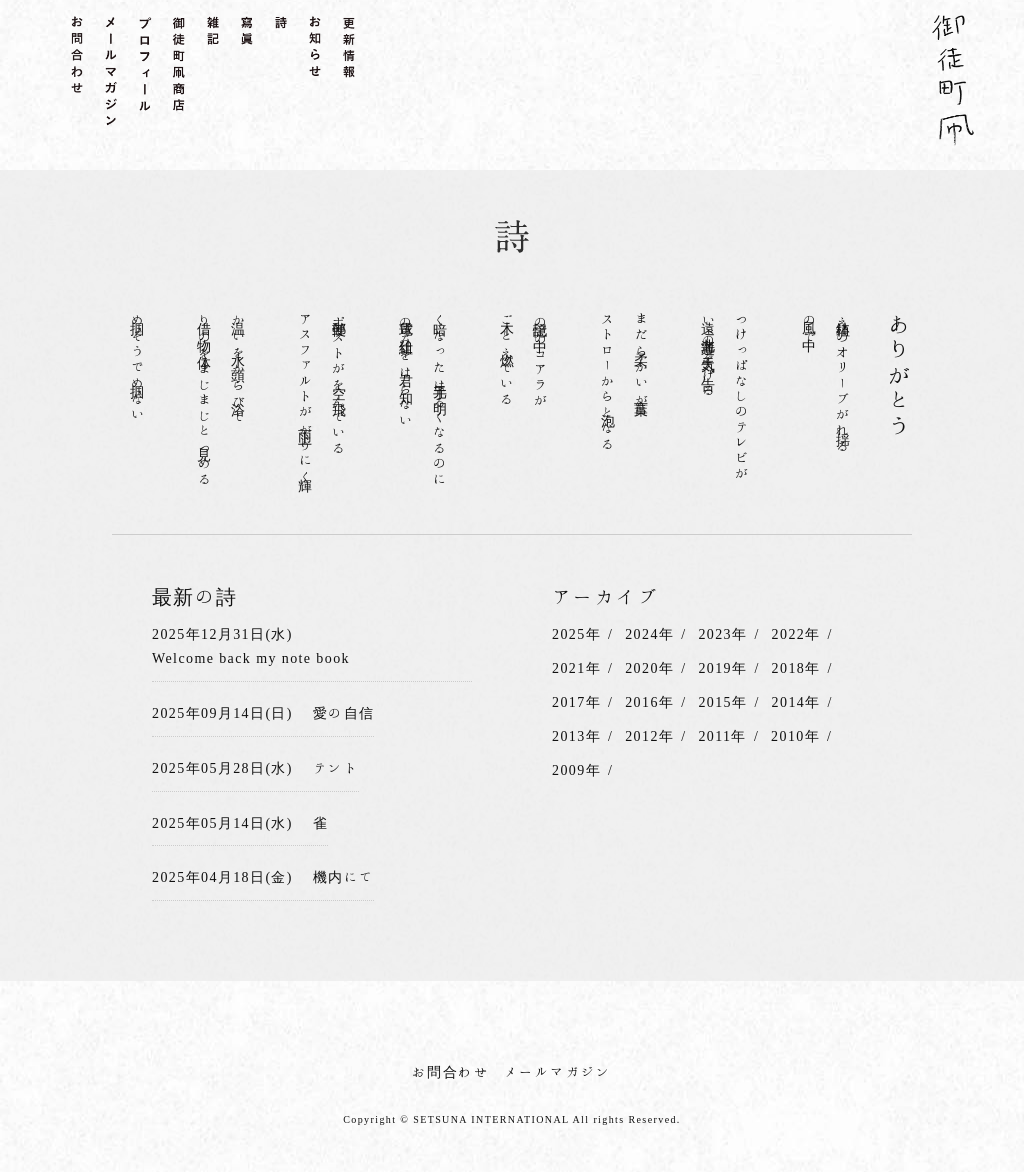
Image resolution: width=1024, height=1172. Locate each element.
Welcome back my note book (251, 658)
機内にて (344, 877)
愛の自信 (344, 713)
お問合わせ (450, 1072)
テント (336, 768)
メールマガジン (558, 1072)
